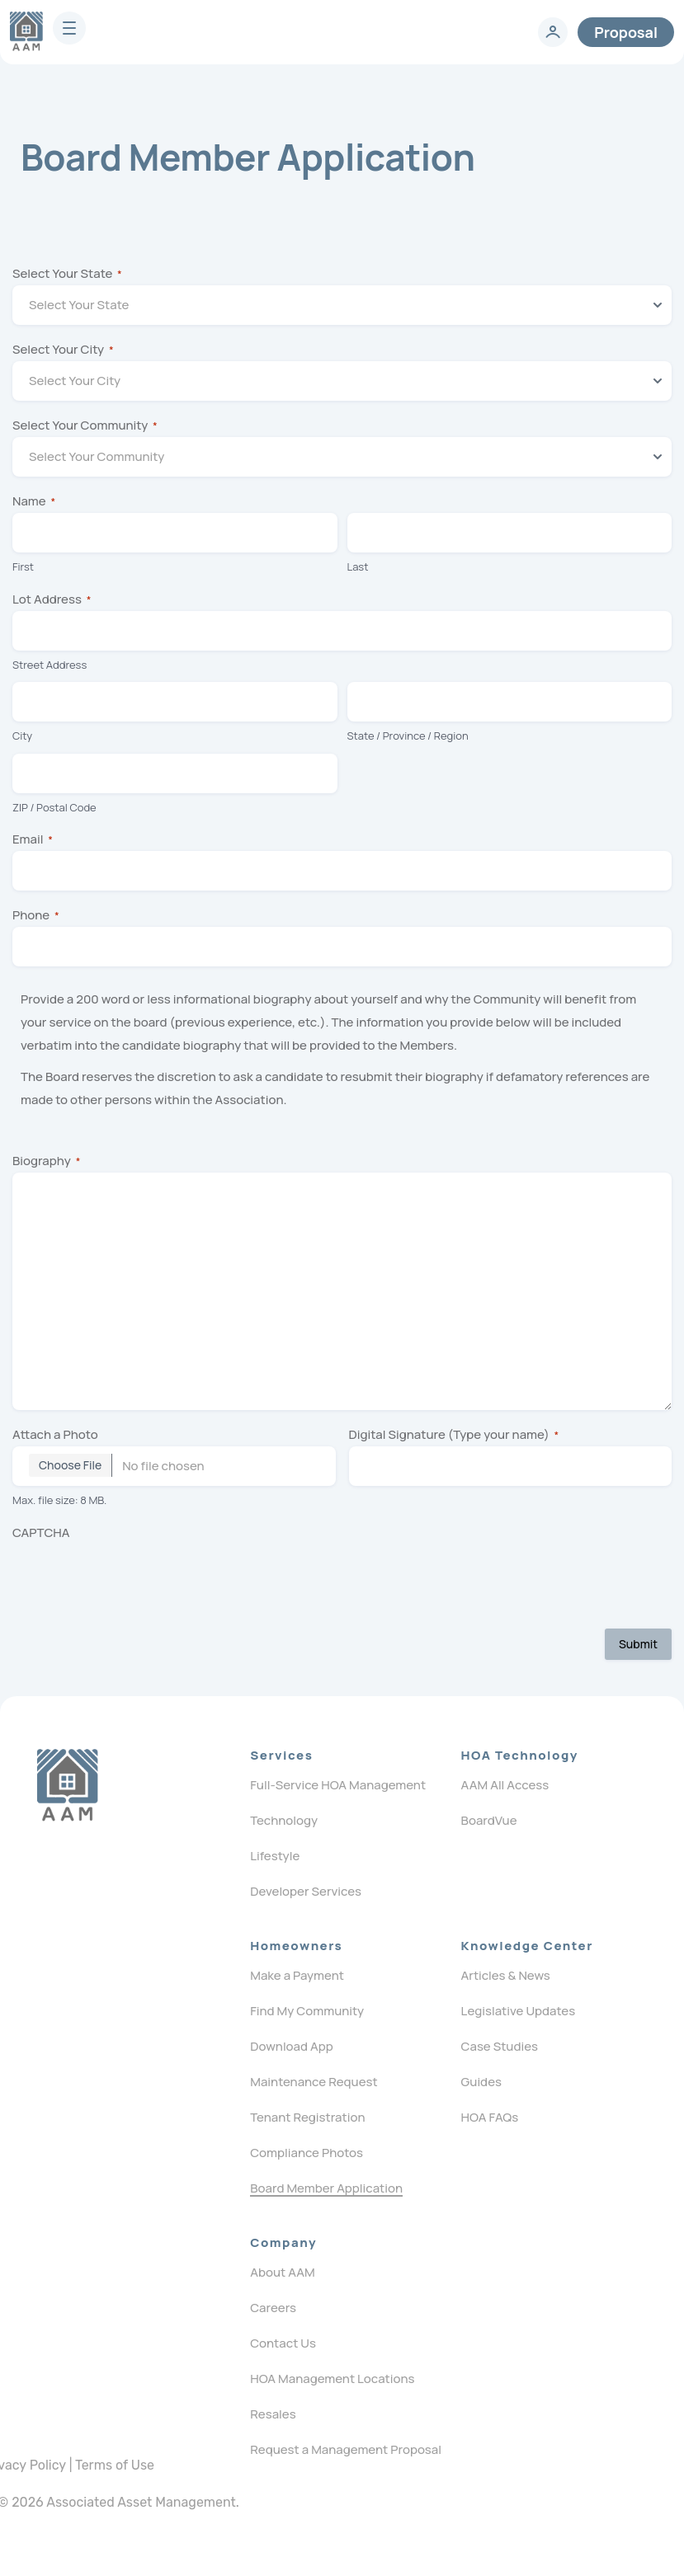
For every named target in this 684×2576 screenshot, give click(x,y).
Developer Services (305, 1891)
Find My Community (307, 2010)
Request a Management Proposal (345, 2449)
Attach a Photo (55, 1434)
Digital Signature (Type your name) (454, 1434)
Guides (481, 2081)
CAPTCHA (40, 1532)
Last (358, 566)
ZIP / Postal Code (54, 807)
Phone (35, 915)
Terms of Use (114, 2465)
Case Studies (499, 2046)
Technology (284, 1820)
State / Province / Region (408, 735)
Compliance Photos (306, 2152)
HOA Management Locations (332, 2378)
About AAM (282, 2272)
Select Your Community (85, 425)
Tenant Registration (307, 2117)
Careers (273, 2307)
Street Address (49, 664)
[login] (553, 32)
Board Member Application (326, 2188)
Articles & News (505, 1975)
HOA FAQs (490, 2117)
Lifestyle (275, 1855)
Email (32, 839)
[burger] (69, 28)
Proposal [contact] (626, 32)
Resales (272, 2414)
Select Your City (63, 349)
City (22, 735)
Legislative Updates (518, 2010)
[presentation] (137, 1576)
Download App (291, 2046)
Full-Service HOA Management (338, 1784)
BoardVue (489, 1820)
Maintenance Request (313, 2081)
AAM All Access (505, 1784)
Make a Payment (297, 1975)
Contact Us (283, 2343)
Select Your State (67, 273)
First (23, 566)
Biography (46, 1160)
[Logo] (67, 1785)
